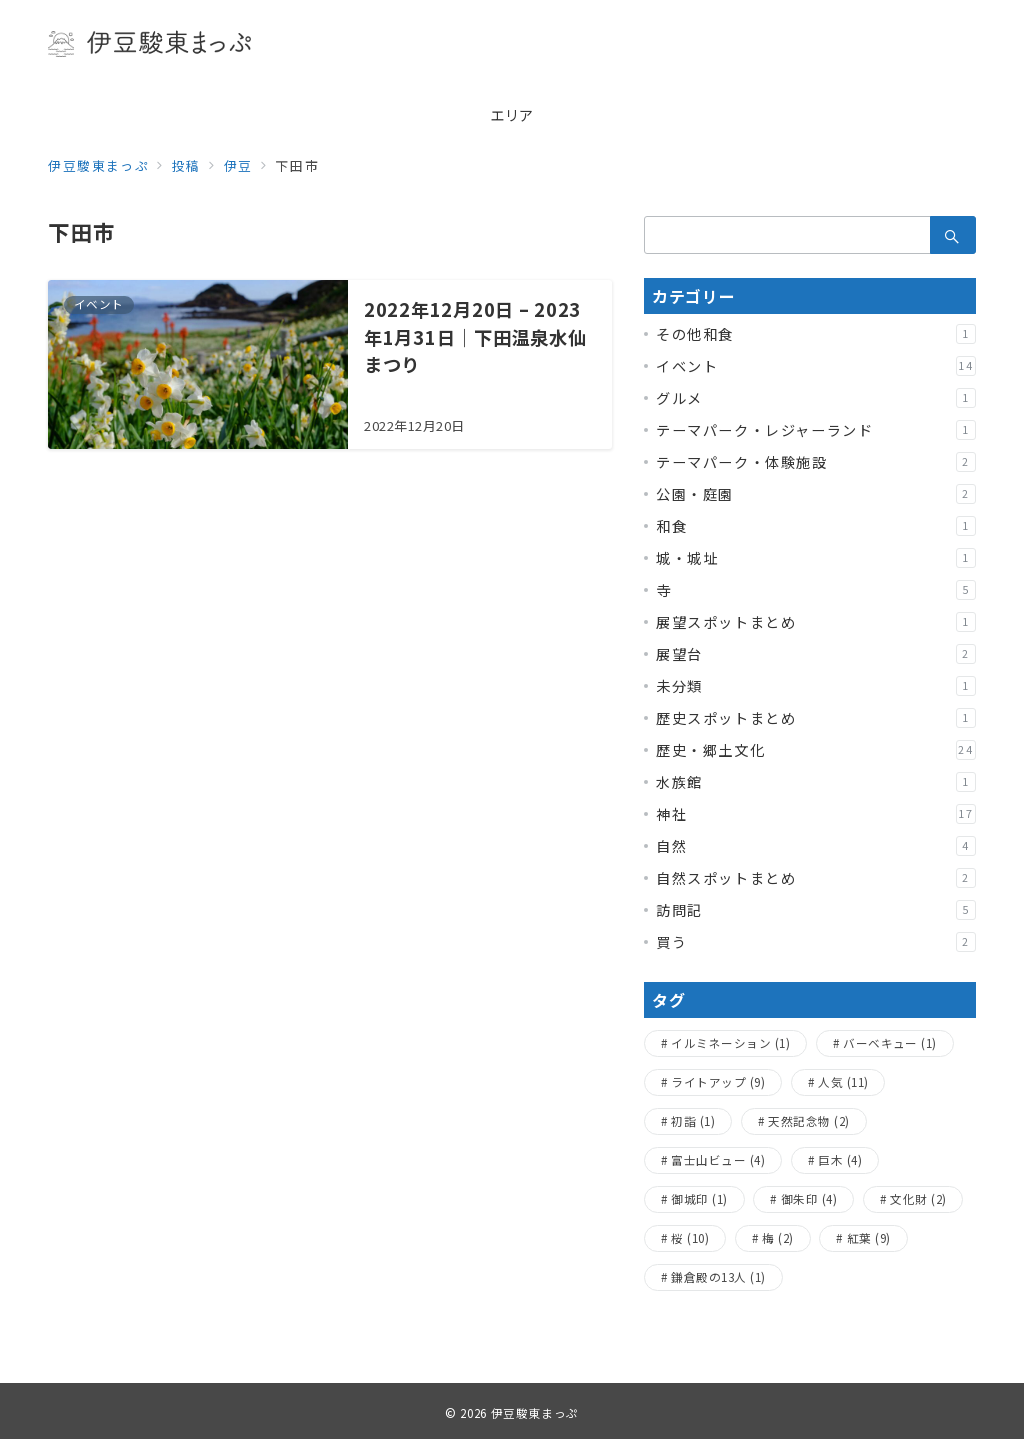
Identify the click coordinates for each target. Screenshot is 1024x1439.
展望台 (816, 654)
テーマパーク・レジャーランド (816, 430)
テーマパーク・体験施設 (816, 462)
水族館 (816, 782)
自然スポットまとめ (816, 878)
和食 (816, 526)
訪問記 (816, 910)
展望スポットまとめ (816, 622)
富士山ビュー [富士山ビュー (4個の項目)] (718, 1160)
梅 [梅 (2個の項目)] (777, 1238)
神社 (816, 814)
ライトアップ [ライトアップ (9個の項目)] (718, 1082)
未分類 (816, 686)
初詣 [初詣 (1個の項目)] (693, 1121)
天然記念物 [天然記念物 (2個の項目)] (808, 1121)
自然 (816, 846)
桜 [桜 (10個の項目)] (690, 1238)
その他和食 (816, 334)
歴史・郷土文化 (816, 750)
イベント (816, 366)
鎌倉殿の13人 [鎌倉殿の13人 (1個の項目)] (718, 1277)
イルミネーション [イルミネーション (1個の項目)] (730, 1043)
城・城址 (816, 558)
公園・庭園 (816, 494)
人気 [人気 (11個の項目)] (843, 1082)
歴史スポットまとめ (816, 718)
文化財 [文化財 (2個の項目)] (918, 1199)
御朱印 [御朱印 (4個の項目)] (809, 1199)
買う (816, 942)
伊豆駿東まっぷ (535, 1413)
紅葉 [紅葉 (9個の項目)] (869, 1238)
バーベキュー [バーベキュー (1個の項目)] (890, 1043)
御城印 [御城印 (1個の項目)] (699, 1199)
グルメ (816, 398)
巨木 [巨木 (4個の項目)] (840, 1160)
